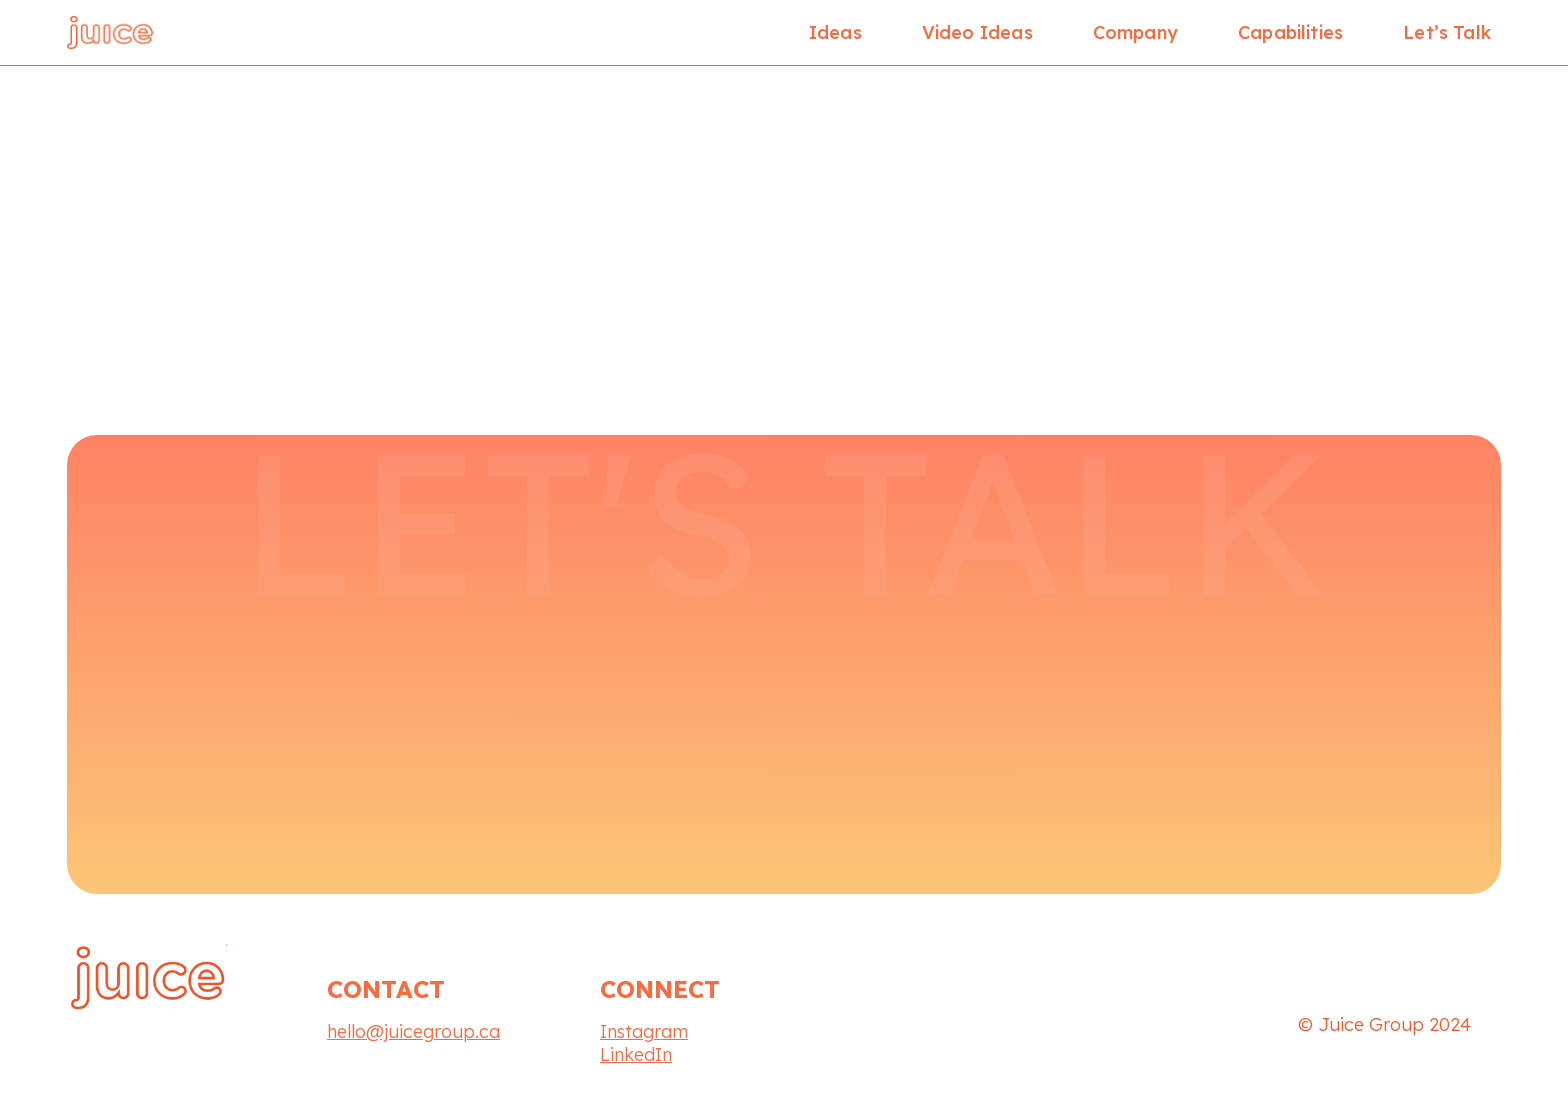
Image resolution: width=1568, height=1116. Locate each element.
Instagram (644, 1031)
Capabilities (1290, 32)
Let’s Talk (1447, 32)
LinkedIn (636, 1054)
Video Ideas (977, 32)
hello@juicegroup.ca (413, 1031)
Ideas (835, 32)
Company (1135, 32)
